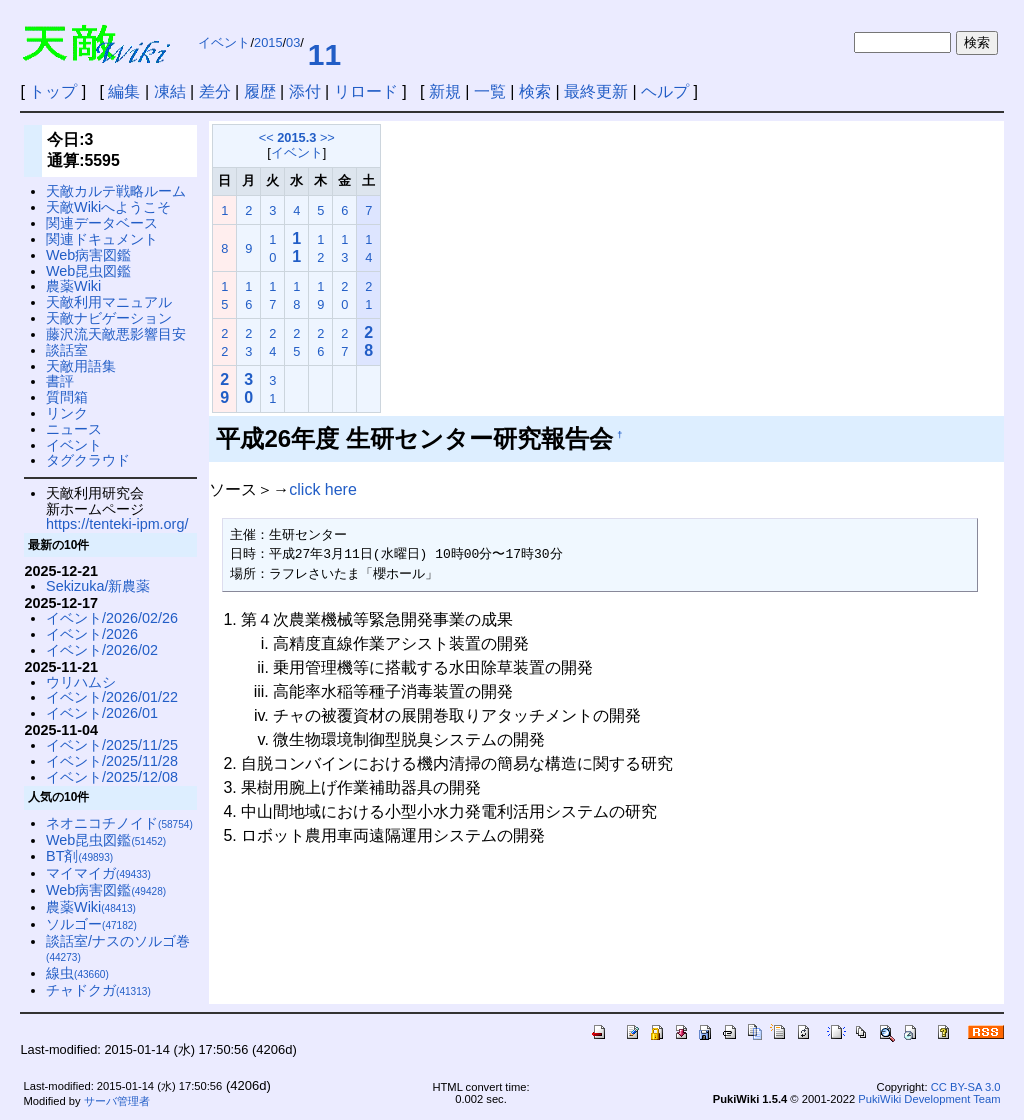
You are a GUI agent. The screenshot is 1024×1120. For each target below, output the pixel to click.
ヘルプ (665, 91)
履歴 (260, 91)
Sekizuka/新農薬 (98, 586)
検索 (535, 91)
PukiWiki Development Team (929, 1099)
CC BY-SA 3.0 (966, 1087)
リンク (67, 413)
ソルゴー (91, 924)
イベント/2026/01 (102, 713)
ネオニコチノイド (119, 823)
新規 (445, 91)
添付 (305, 91)
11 (324, 54)
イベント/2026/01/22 (112, 697)
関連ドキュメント (102, 239)
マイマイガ (98, 873)
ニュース (74, 429)
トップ (53, 91)
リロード (366, 91)
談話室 (67, 350)
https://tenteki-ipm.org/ (117, 524)
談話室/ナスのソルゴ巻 (118, 948)
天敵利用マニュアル (109, 302)
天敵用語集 (81, 366)
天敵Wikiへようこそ (108, 207)
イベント (224, 42)
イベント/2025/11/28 (112, 761)
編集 (124, 91)
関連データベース (102, 223)
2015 (268, 42)
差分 (215, 91)
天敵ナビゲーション (109, 318)
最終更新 (596, 91)
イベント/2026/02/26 (112, 618)
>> (327, 137)
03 (293, 42)
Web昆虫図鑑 (88, 271)
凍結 (170, 91)
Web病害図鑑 (88, 255)
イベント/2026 (92, 634)
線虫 (77, 973)
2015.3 (296, 137)
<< (266, 137)
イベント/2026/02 (102, 650)
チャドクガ (98, 990)
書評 (60, 381)
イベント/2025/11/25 (112, 745)
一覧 (490, 91)
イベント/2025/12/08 (112, 777)
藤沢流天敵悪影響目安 (116, 334)
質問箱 (67, 397)
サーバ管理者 (117, 1101)
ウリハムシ (81, 682)
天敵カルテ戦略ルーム (116, 191)
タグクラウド (88, 460)
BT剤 (79, 856)
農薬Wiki (73, 286)
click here (323, 489)
